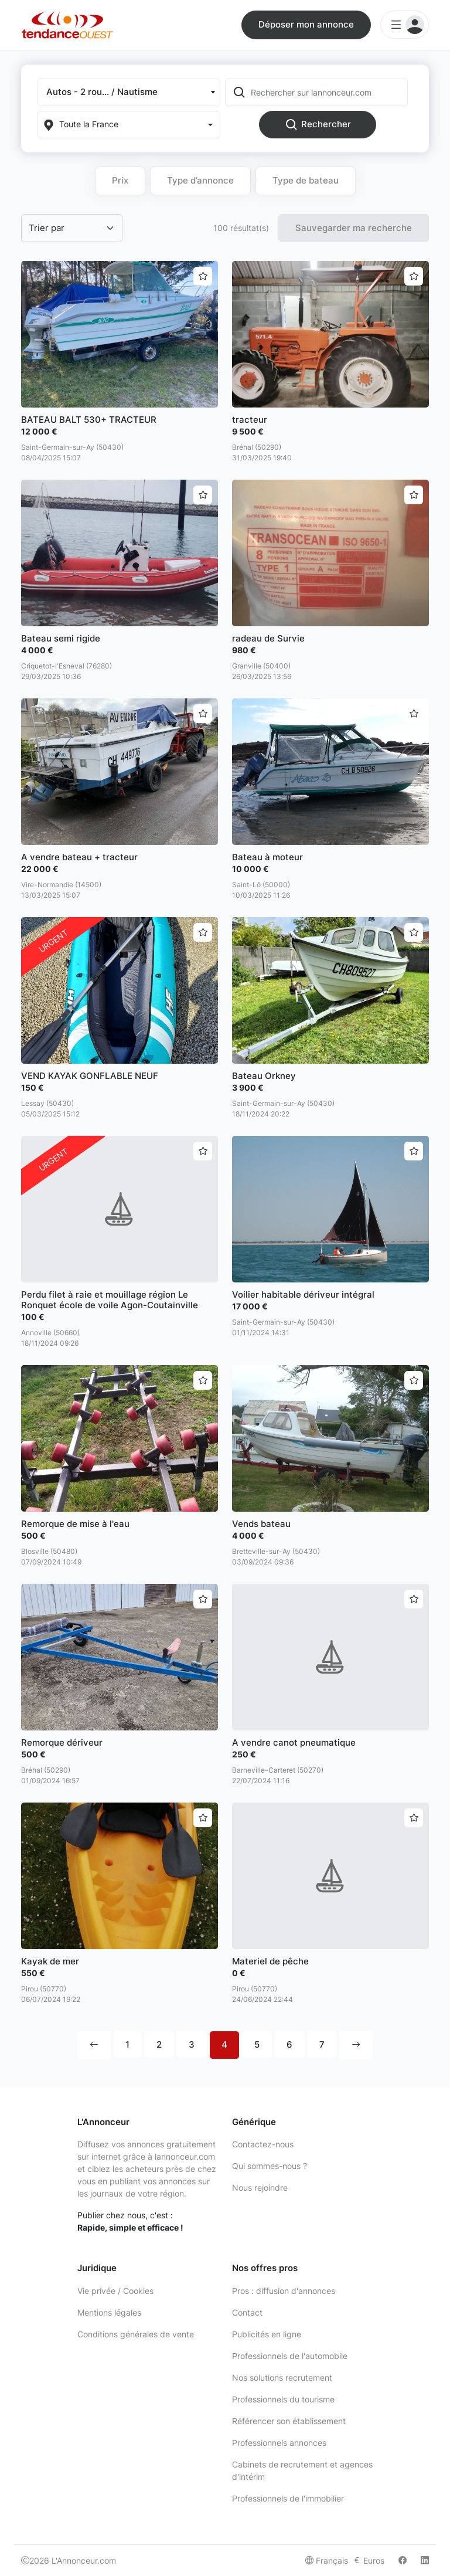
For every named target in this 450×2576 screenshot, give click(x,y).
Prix (120, 180)
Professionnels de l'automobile (289, 2356)
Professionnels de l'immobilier (288, 2498)
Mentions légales (109, 2312)
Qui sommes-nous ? (269, 2166)
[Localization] (129, 124)
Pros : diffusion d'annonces (283, 2291)
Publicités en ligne (266, 2334)
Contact (247, 2312)
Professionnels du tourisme (283, 2399)
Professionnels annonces (279, 2443)
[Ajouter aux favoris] (202, 276)
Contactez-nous (263, 2144)
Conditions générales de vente (135, 2334)
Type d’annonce (200, 180)
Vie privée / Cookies (115, 2291)
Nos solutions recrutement (282, 2377)
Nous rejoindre (260, 2188)
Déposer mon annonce (306, 24)
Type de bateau (305, 180)
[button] (129, 92)
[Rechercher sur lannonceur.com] (328, 92)
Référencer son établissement (289, 2421)
